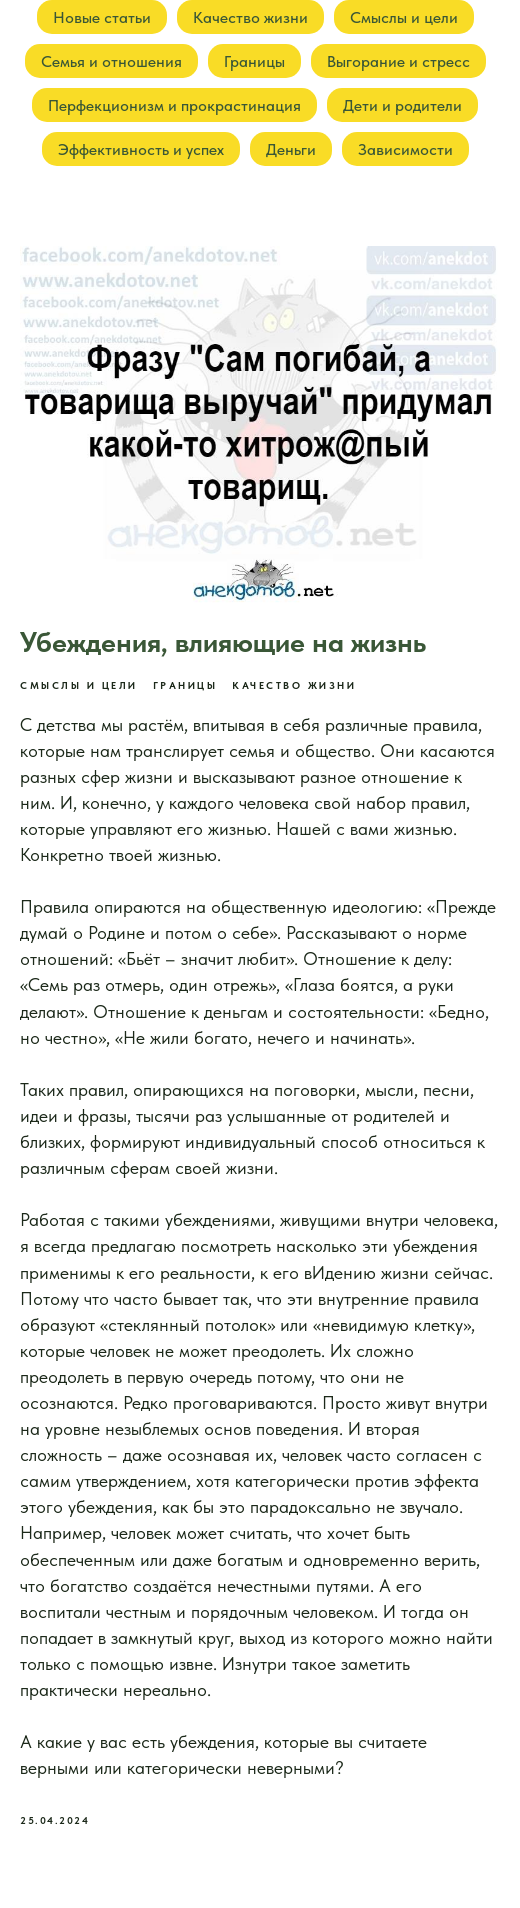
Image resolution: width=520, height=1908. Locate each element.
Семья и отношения (111, 61)
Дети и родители (402, 105)
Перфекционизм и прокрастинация (174, 105)
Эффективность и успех (141, 149)
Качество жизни (250, 17)
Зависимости (405, 149)
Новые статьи (102, 17)
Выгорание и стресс (398, 61)
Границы (254, 61)
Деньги (291, 149)
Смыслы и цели (404, 17)
